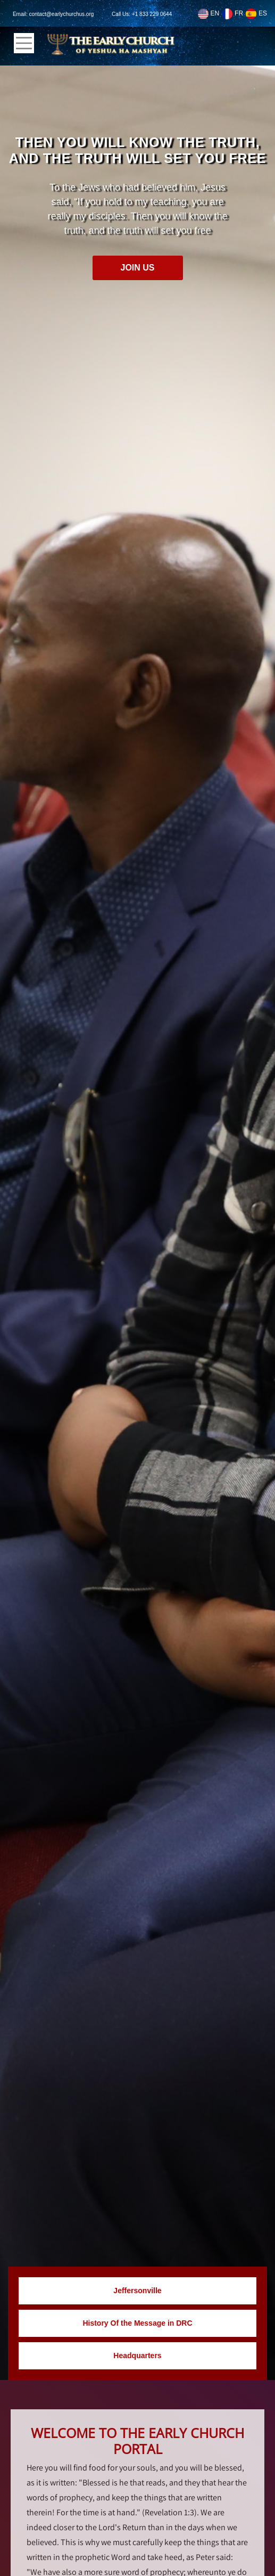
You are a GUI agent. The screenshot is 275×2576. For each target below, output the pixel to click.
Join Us (137, 267)
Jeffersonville (137, 2290)
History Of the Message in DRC (137, 2323)
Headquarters (137, 2355)
